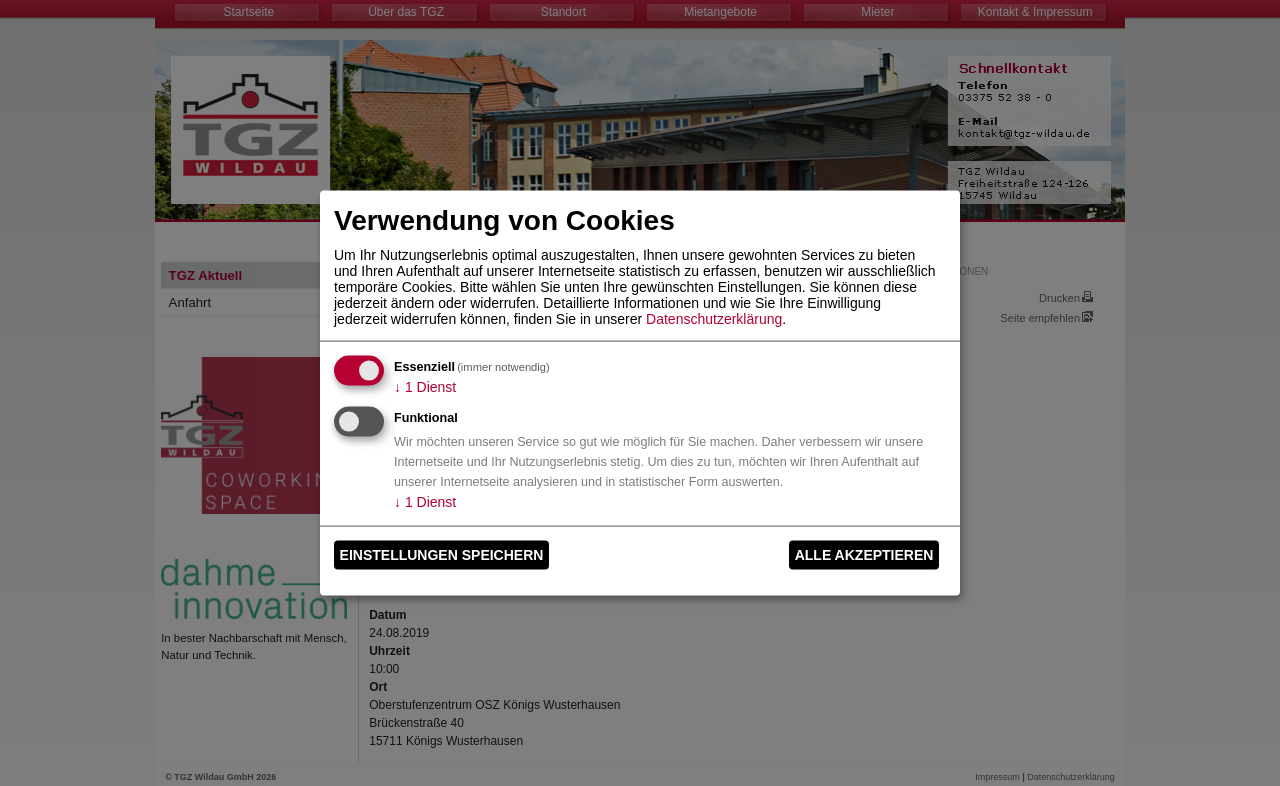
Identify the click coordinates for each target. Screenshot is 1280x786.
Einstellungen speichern (442, 555)
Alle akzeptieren (864, 555)
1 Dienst (425, 386)
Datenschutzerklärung (714, 318)
